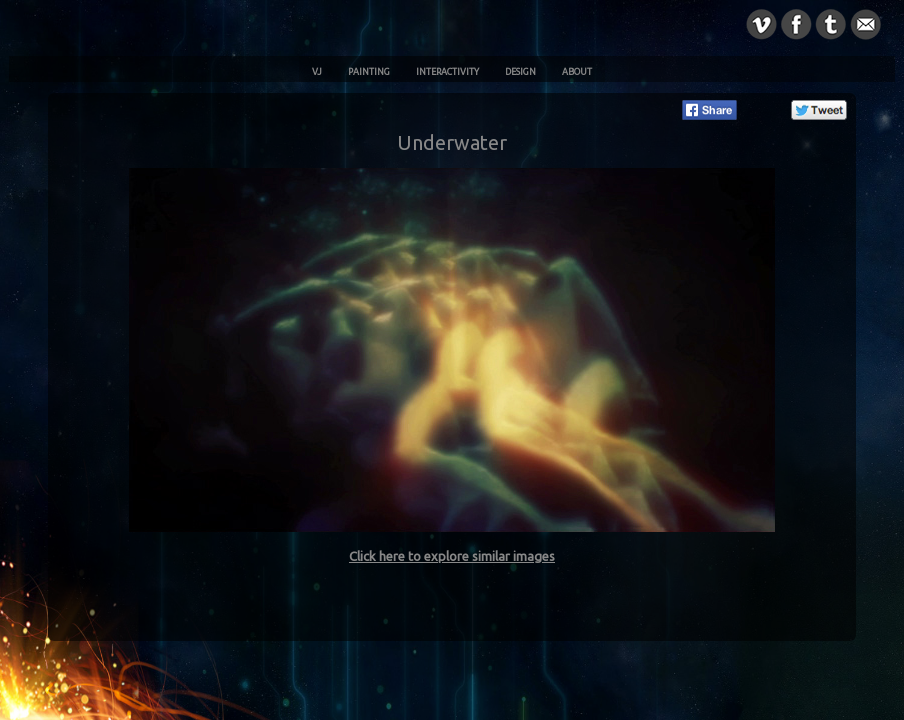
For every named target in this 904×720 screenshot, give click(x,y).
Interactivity (447, 72)
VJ (317, 72)
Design (520, 72)
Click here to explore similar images (452, 556)
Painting (369, 72)
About (577, 72)
